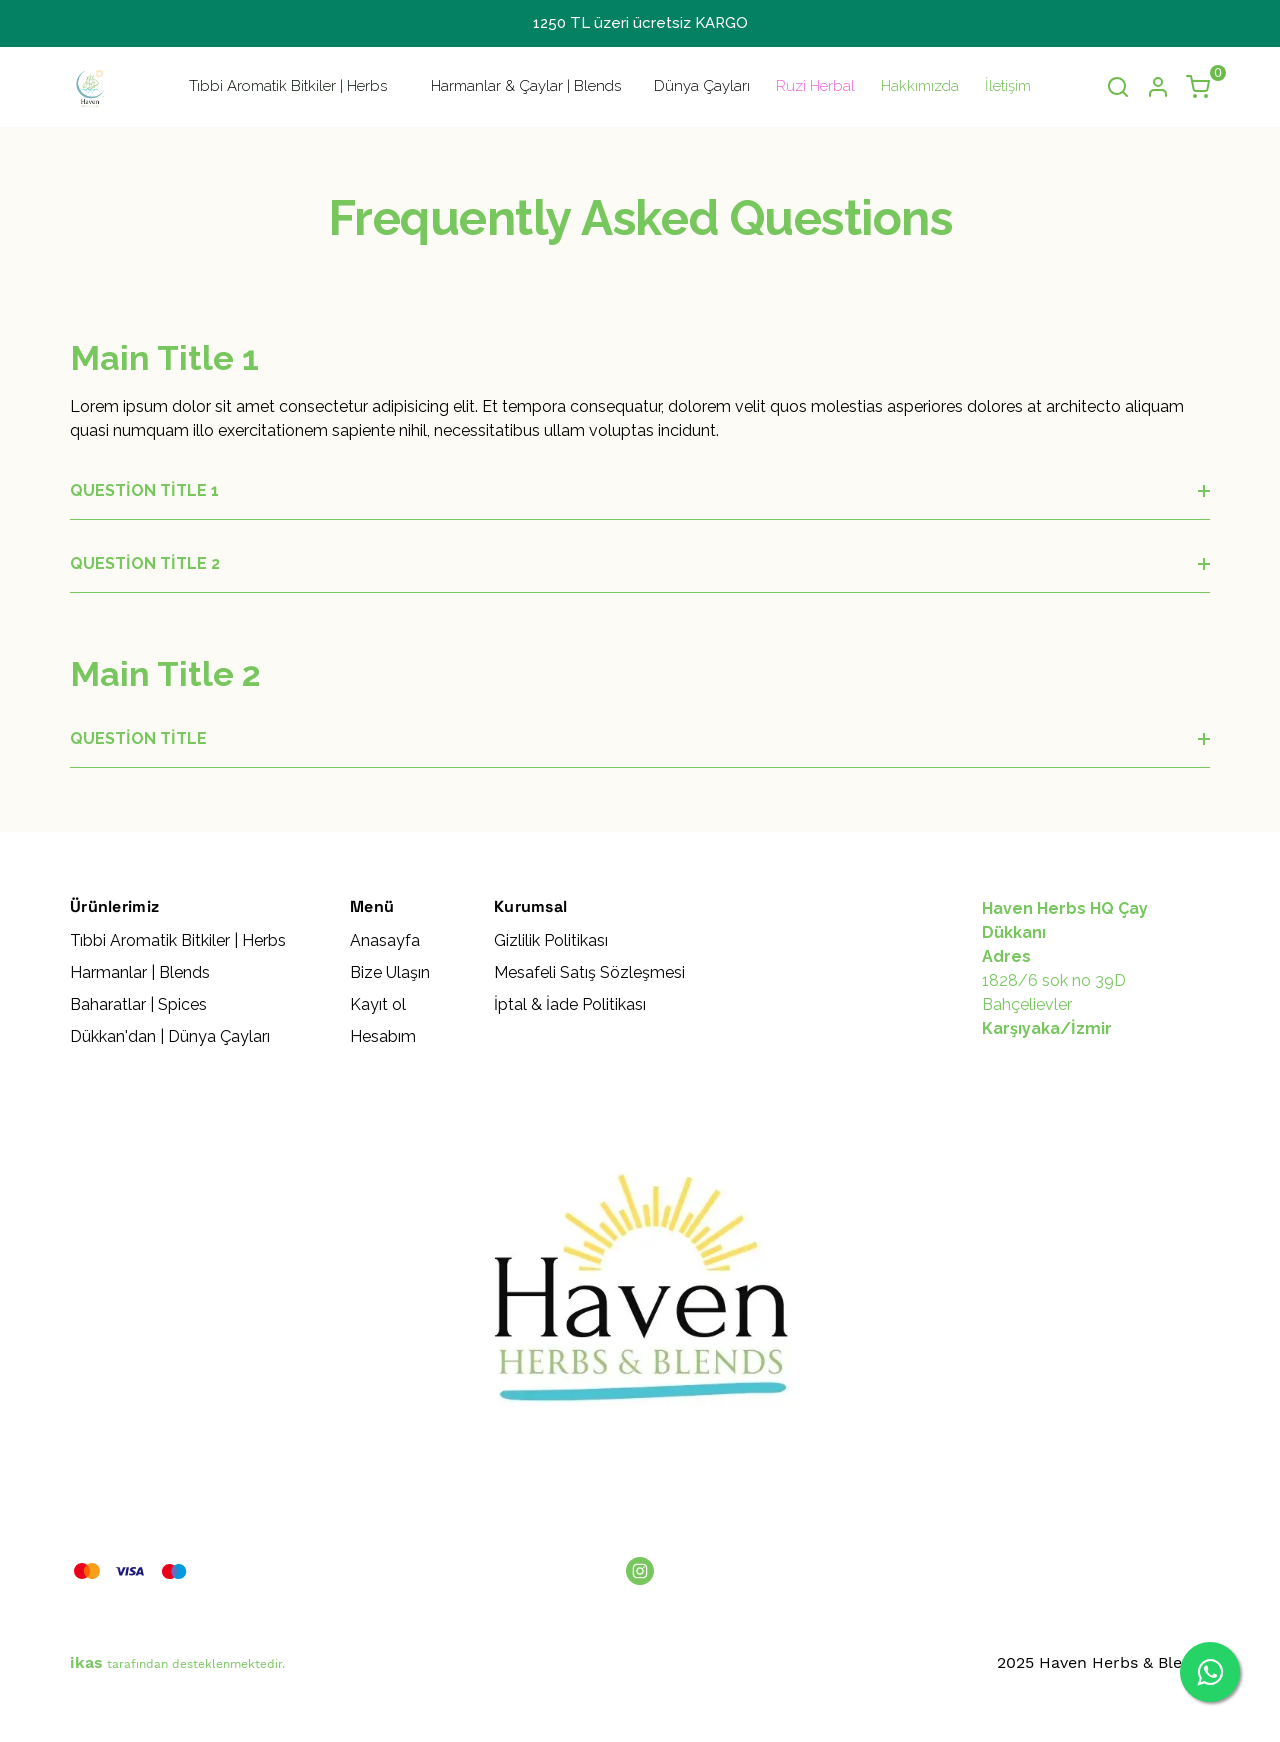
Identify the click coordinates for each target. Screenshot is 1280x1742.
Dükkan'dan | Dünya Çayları (170, 1036)
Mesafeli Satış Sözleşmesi (589, 972)
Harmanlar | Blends (140, 972)
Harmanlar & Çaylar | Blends (526, 86)
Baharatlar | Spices (138, 1004)
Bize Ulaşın (390, 972)
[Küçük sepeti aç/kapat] (1198, 87)
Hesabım (383, 1036)
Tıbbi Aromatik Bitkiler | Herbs (288, 86)
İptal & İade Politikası (570, 1004)
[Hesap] (1158, 87)
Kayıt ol (378, 1004)
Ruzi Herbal (815, 86)
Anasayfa (385, 940)
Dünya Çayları (702, 86)
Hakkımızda (920, 86)
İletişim (1008, 86)
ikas (86, 1662)
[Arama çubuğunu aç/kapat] (1118, 87)
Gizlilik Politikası (551, 940)
